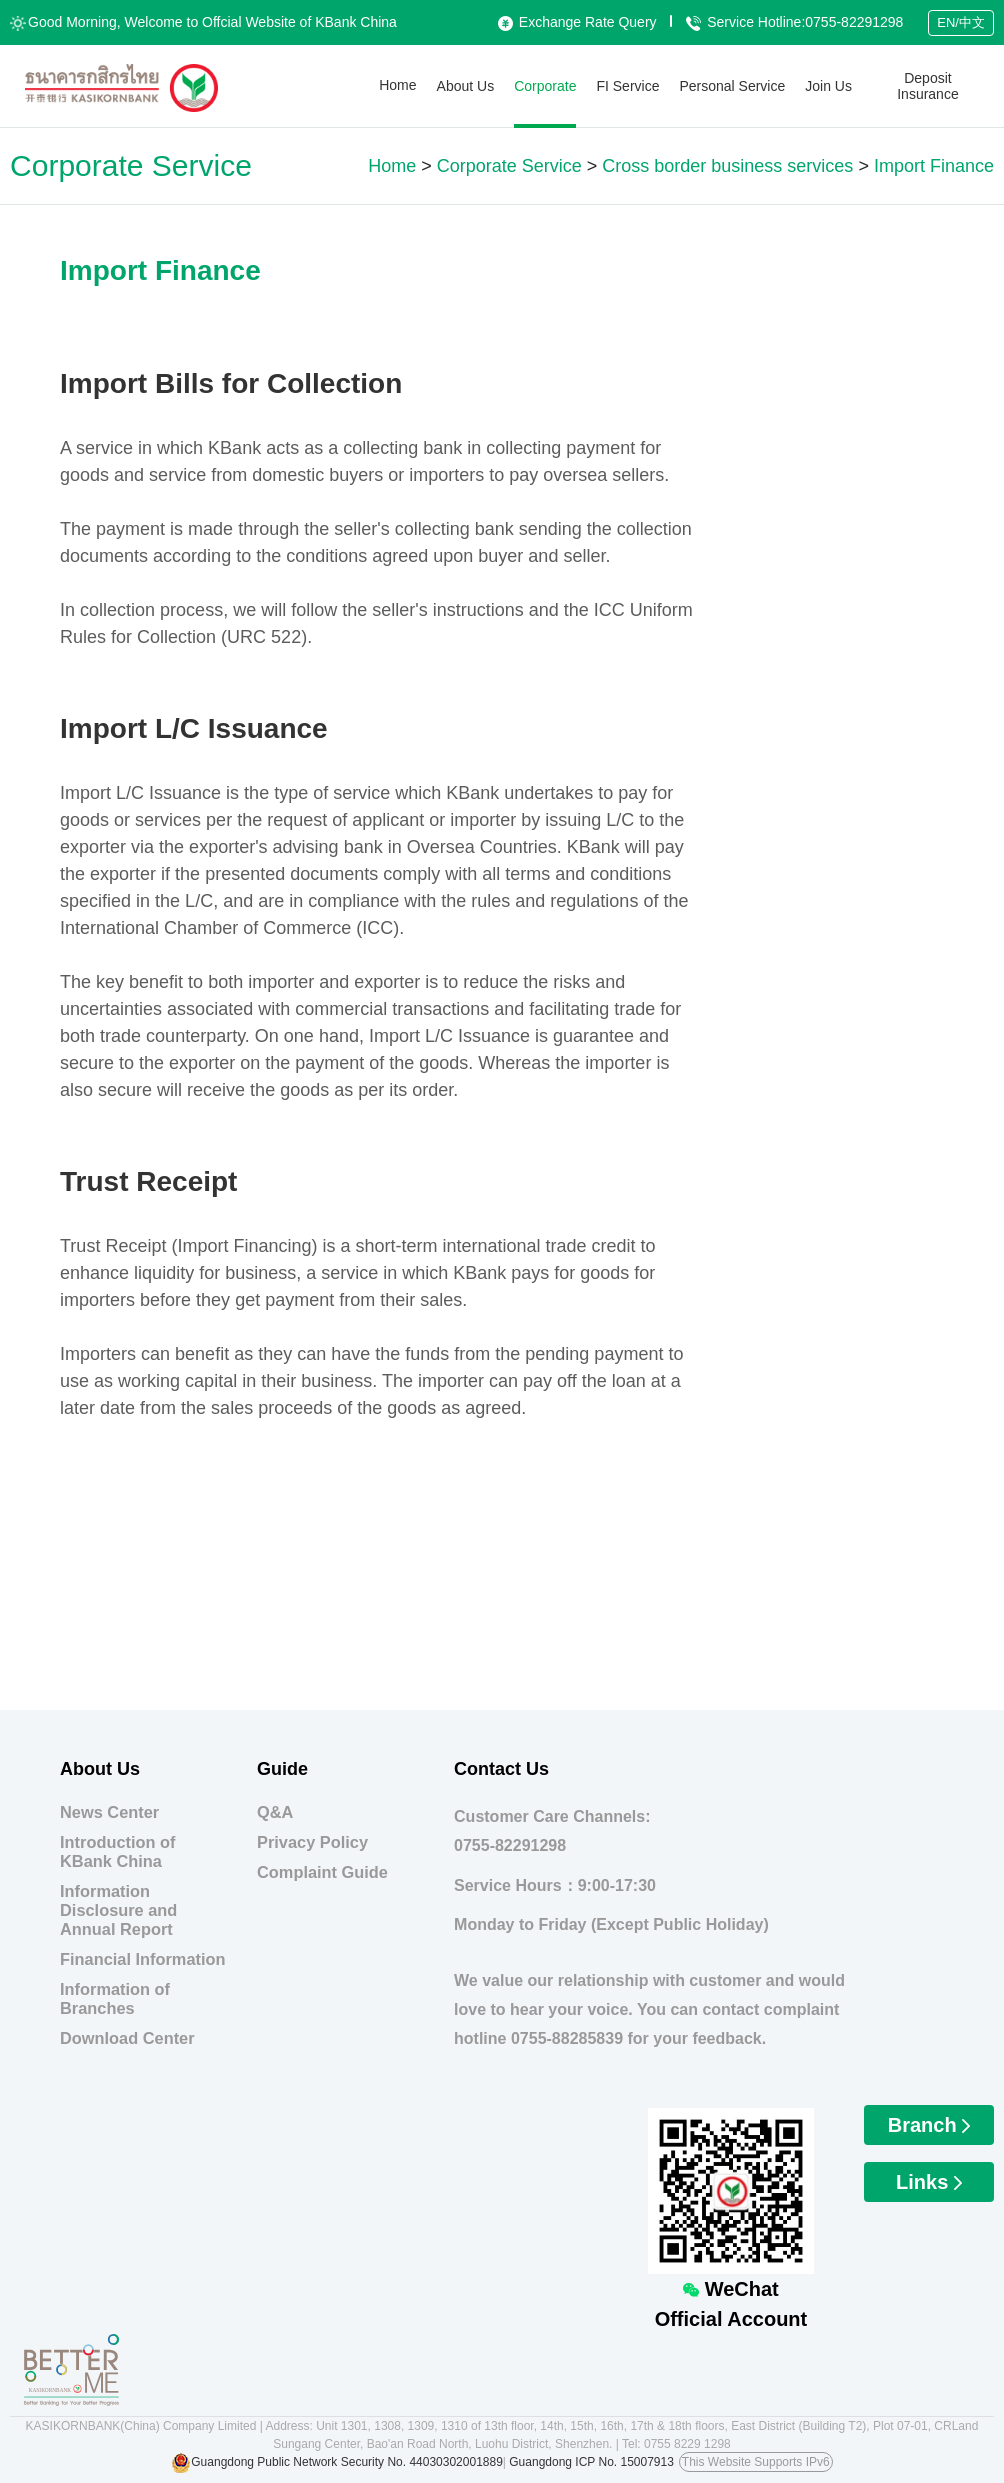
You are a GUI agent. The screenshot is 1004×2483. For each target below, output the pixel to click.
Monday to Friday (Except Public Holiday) (611, 1924)
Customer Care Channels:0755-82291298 (552, 1831)
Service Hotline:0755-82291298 (794, 22)
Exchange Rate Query (577, 22)
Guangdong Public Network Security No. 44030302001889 (347, 2462)
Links (929, 2182)
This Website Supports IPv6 (756, 2462)
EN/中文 (961, 22)
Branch (929, 2125)
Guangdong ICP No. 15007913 (591, 2462)
